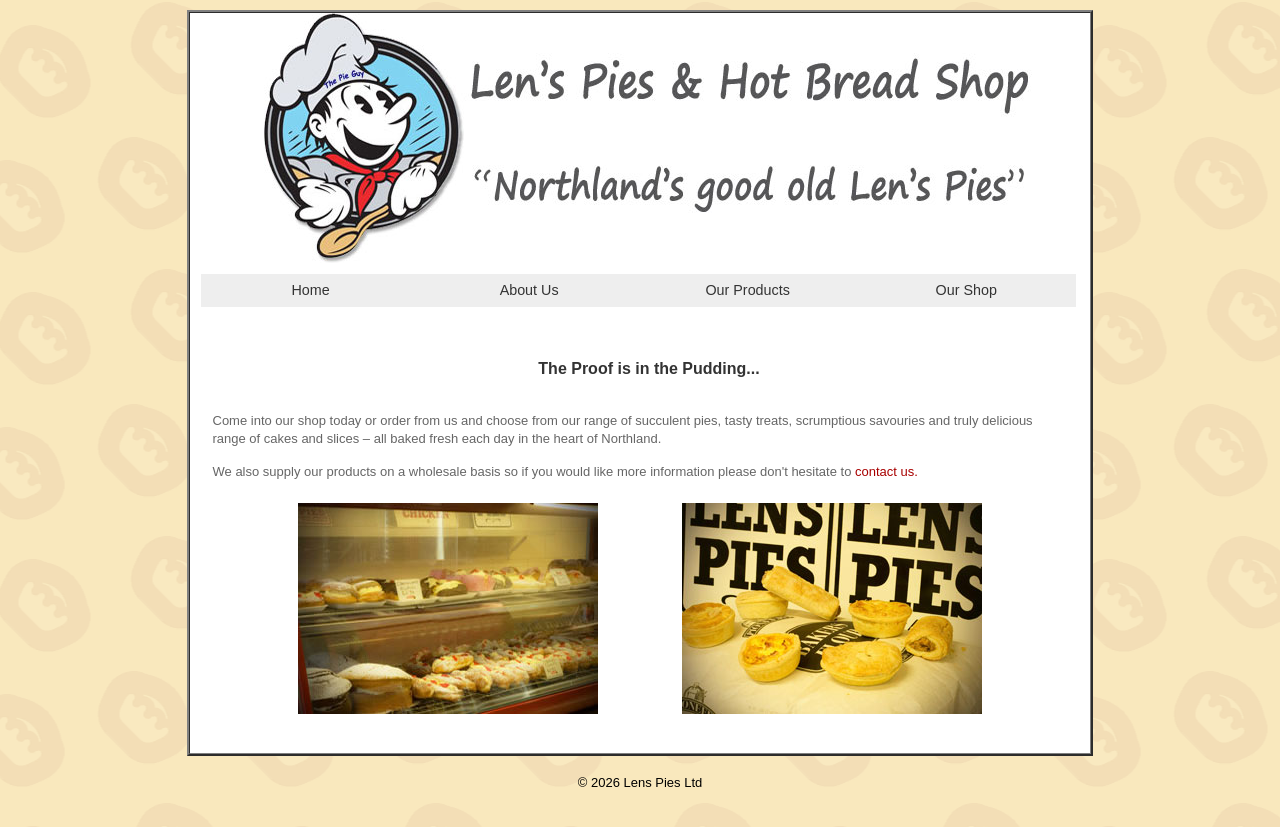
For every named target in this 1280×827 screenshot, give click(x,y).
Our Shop (966, 290)
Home (310, 290)
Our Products (747, 290)
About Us (529, 290)
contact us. (886, 471)
